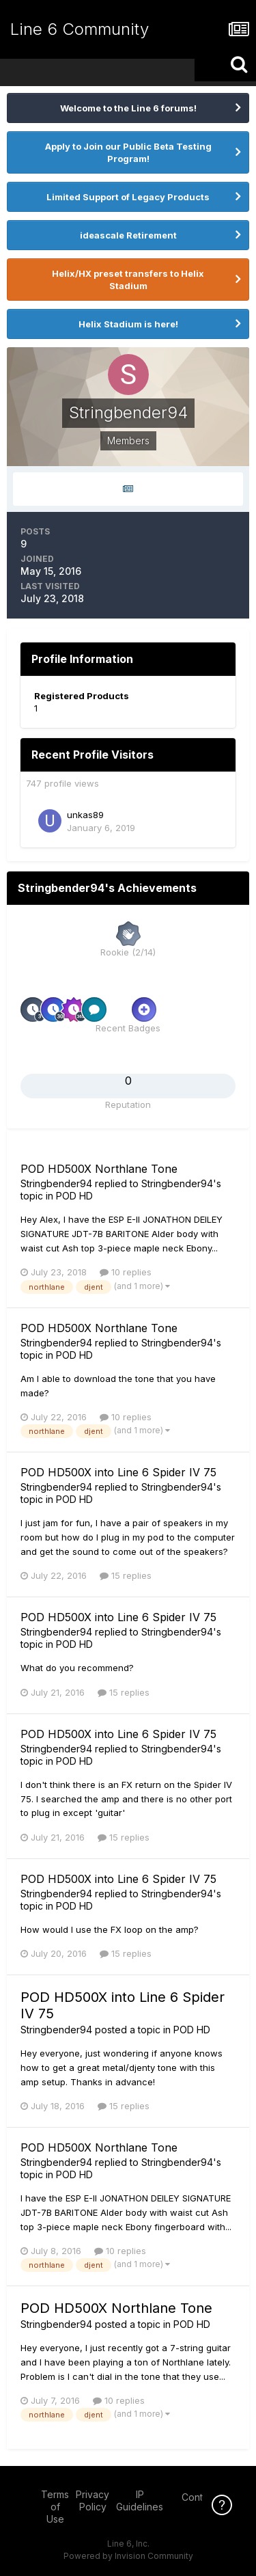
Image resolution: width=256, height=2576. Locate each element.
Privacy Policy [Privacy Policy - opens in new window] (92, 2500)
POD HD (74, 1196)
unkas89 (85, 814)
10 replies (126, 1271)
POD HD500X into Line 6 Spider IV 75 (118, 1472)
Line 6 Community (79, 29)
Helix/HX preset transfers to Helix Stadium (128, 279)
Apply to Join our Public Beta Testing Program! (128, 152)
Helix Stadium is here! (128, 323)
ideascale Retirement (128, 235)
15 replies (126, 1575)
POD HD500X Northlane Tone (98, 1169)
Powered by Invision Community (128, 2556)
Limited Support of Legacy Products (128, 196)
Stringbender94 (56, 1183)
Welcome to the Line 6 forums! (128, 108)
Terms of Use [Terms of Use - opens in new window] (55, 2507)
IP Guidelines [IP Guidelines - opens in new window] (139, 2500)
